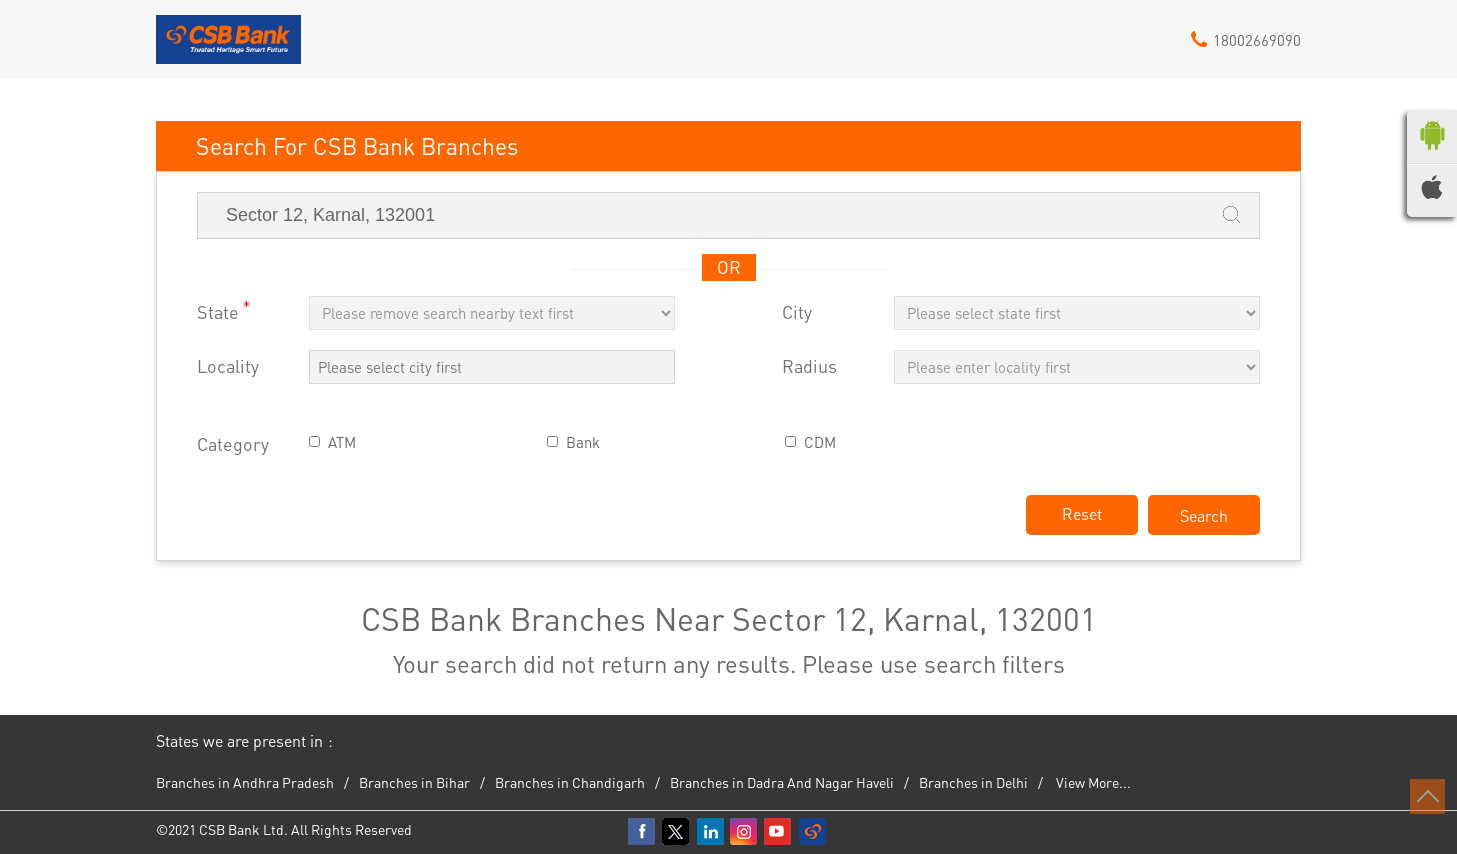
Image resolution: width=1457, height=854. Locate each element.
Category (233, 444)
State (223, 310)
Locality (228, 366)
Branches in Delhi (973, 782)
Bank (583, 442)
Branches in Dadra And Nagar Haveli (782, 782)
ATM (342, 442)
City (797, 312)
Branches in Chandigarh (570, 782)
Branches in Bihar (414, 782)
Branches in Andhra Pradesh (245, 782)
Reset (1082, 513)
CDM (820, 442)
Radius (809, 366)
